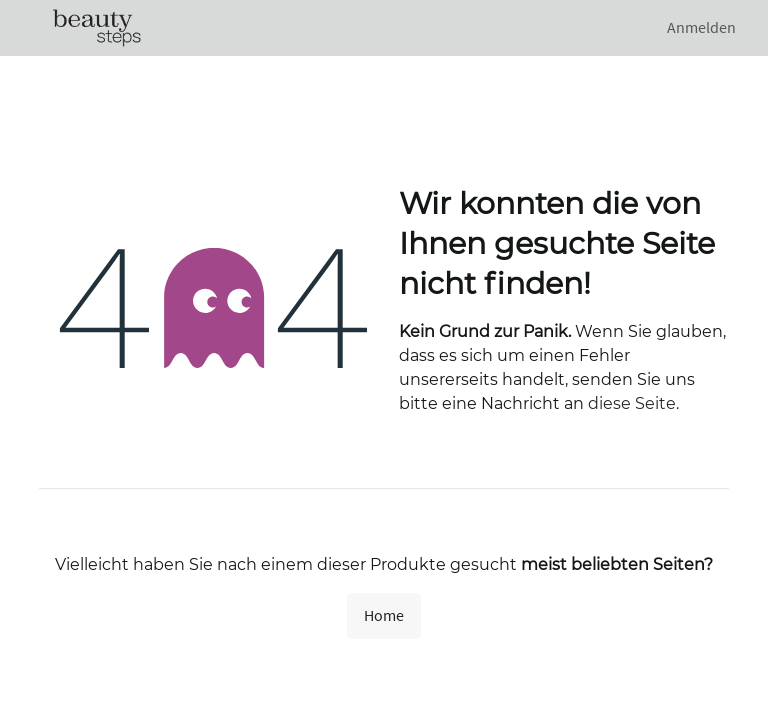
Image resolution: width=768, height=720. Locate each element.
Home (384, 616)
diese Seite (632, 403)
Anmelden (701, 28)
